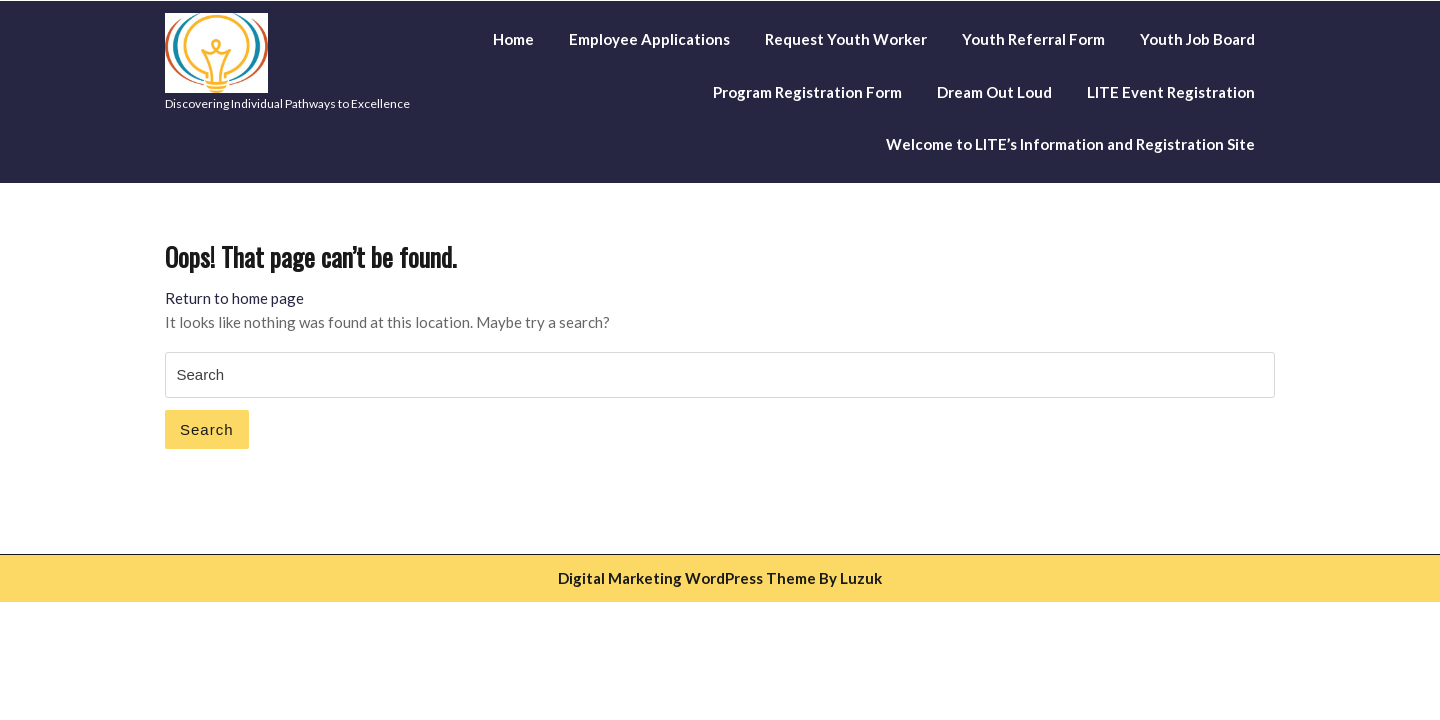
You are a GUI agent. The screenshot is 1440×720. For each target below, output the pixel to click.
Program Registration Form (807, 92)
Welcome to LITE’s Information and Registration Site (1070, 144)
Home (513, 39)
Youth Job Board (1197, 39)
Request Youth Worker (846, 39)
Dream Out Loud (994, 92)
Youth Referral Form (1033, 39)
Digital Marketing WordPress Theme (687, 578)
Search (207, 429)
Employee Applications (649, 39)
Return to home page (234, 298)
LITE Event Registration (1171, 92)
